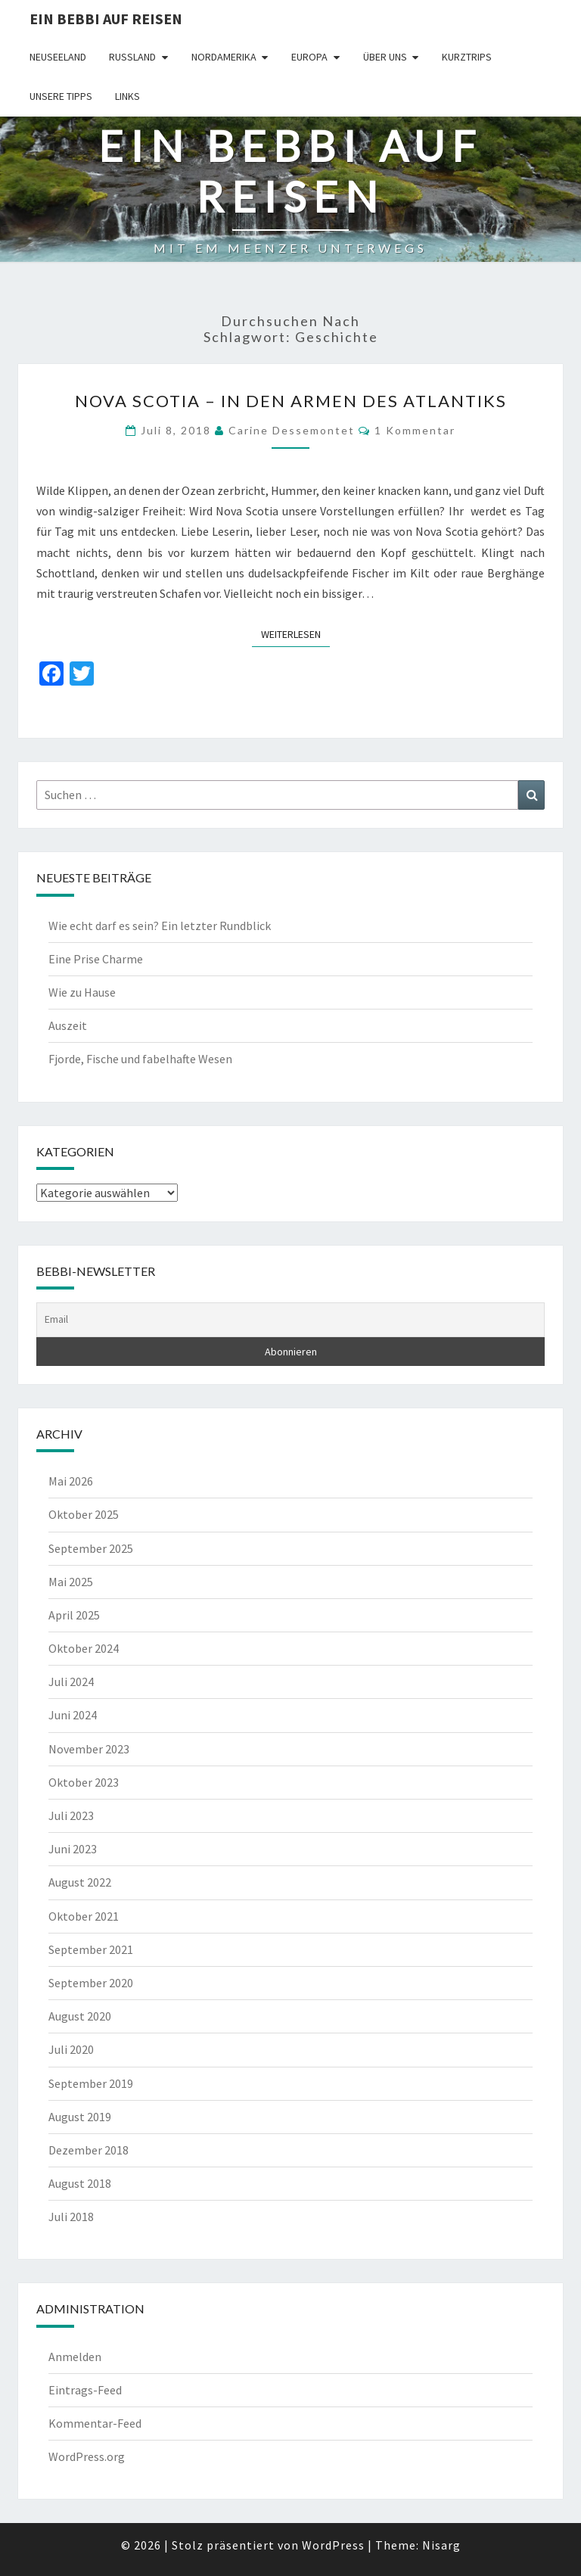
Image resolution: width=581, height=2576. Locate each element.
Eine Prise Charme (95, 958)
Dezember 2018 (88, 2150)
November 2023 (88, 1748)
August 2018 (79, 2183)
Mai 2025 (70, 1581)
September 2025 (90, 1548)
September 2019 (90, 2083)
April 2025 (74, 1614)
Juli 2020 (71, 2049)
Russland (132, 57)
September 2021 (90, 1949)
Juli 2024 (71, 1681)
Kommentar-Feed (94, 2423)
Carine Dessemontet (291, 430)
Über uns (385, 57)
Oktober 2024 (83, 1648)
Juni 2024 (72, 1714)
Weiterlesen (295, 633)
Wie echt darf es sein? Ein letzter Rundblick (159, 925)
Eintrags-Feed (85, 2389)
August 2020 (79, 2016)
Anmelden (74, 2356)
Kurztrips (467, 57)
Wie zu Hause (82, 992)
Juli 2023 (71, 1815)
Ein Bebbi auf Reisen (106, 18)
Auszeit (67, 1025)
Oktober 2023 (83, 1782)
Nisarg (441, 2545)
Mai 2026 (70, 1481)
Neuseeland (58, 57)
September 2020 (90, 1982)
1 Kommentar (414, 430)
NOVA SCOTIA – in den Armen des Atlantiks (291, 400)
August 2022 (79, 1882)
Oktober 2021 (83, 1916)
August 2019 (79, 2116)
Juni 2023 (72, 1848)
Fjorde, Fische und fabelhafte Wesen (140, 1058)
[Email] (290, 1319)
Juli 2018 (71, 2216)
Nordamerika (223, 57)
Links (127, 96)
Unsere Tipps (61, 96)
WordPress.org (86, 2456)
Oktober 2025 (83, 1514)
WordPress (333, 2545)
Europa (309, 57)
